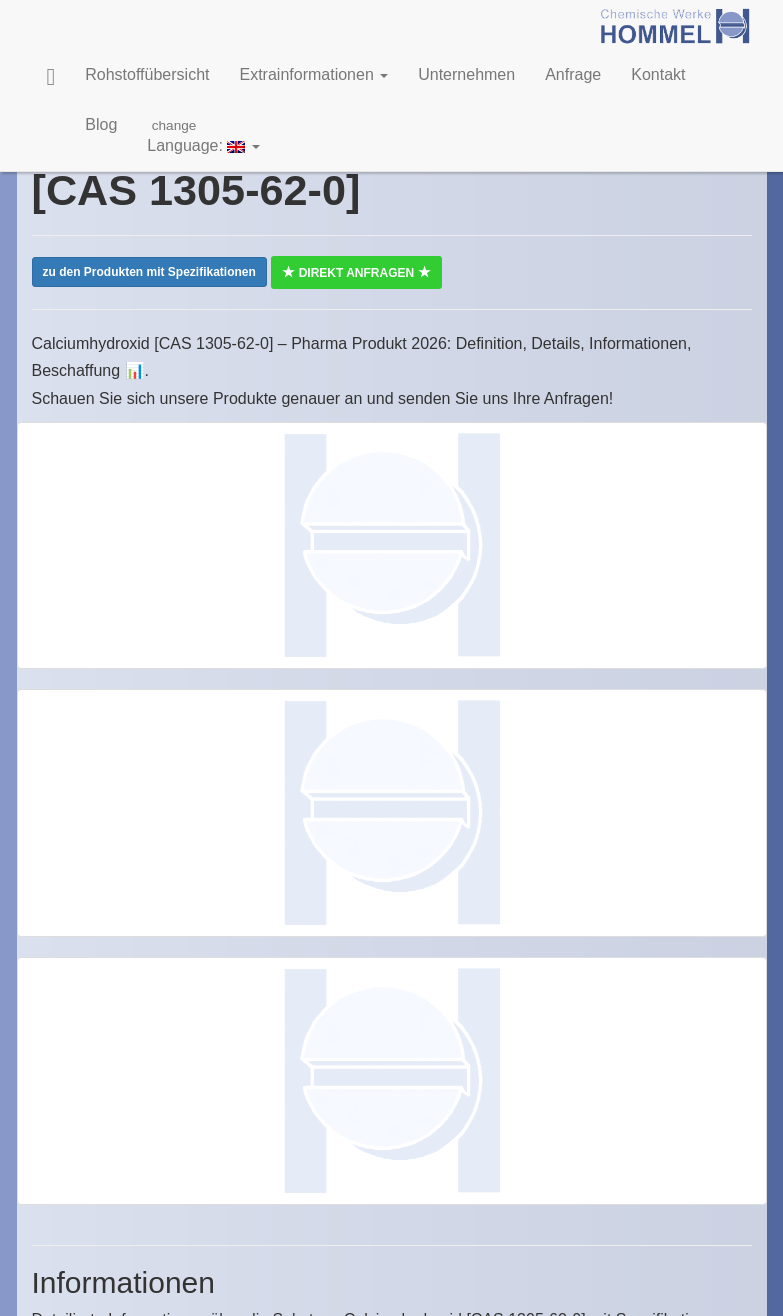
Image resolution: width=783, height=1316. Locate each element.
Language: (203, 135)
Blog (101, 124)
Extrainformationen (313, 74)
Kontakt (658, 74)
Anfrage (573, 74)
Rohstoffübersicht (147, 74)
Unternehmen (466, 74)
